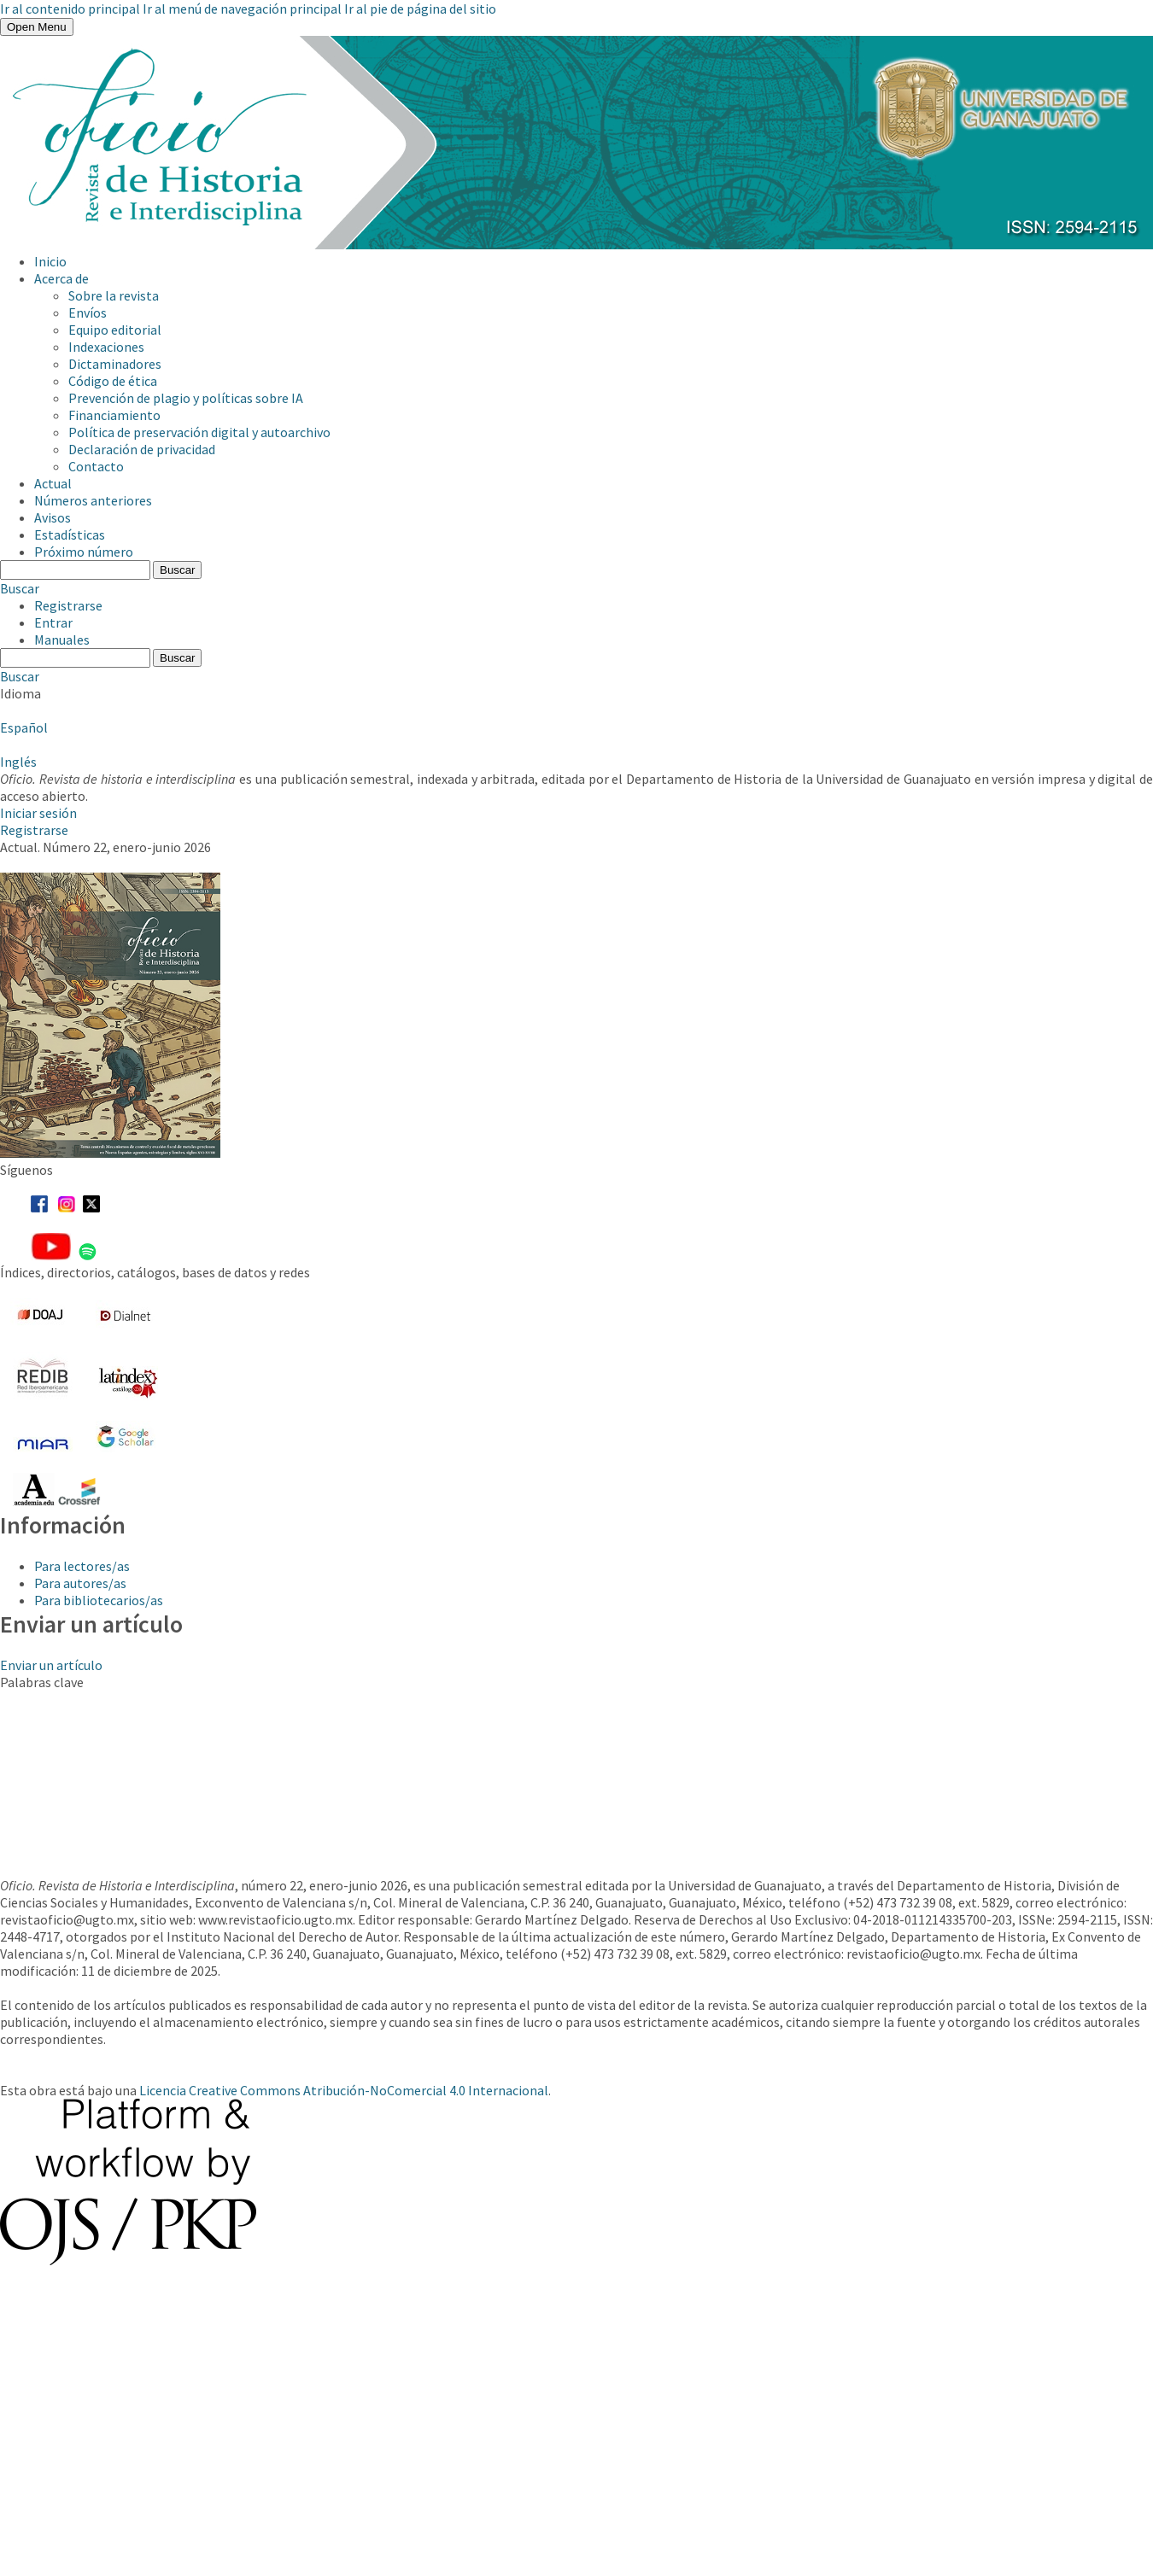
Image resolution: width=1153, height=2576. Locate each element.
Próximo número (83, 551)
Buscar (177, 570)
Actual (53, 483)
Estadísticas (69, 534)
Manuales (62, 639)
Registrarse (68, 605)
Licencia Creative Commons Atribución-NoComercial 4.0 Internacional (343, 2090)
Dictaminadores (114, 363)
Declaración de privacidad (141, 449)
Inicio (50, 261)
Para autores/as (80, 1583)
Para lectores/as (82, 1565)
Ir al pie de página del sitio (420, 8)
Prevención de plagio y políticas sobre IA (185, 397)
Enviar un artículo (51, 1665)
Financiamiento (114, 414)
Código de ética (112, 380)
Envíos (87, 312)
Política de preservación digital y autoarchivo (199, 432)
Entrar (53, 622)
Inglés (18, 761)
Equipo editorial (114, 329)
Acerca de (61, 278)
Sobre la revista (113, 295)
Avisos (52, 517)
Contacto (96, 466)
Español (24, 727)
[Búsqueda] (75, 570)
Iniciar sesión (38, 812)
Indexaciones (106, 346)
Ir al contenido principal (70, 8)
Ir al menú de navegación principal (242, 8)
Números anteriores (93, 500)
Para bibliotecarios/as (98, 1600)
